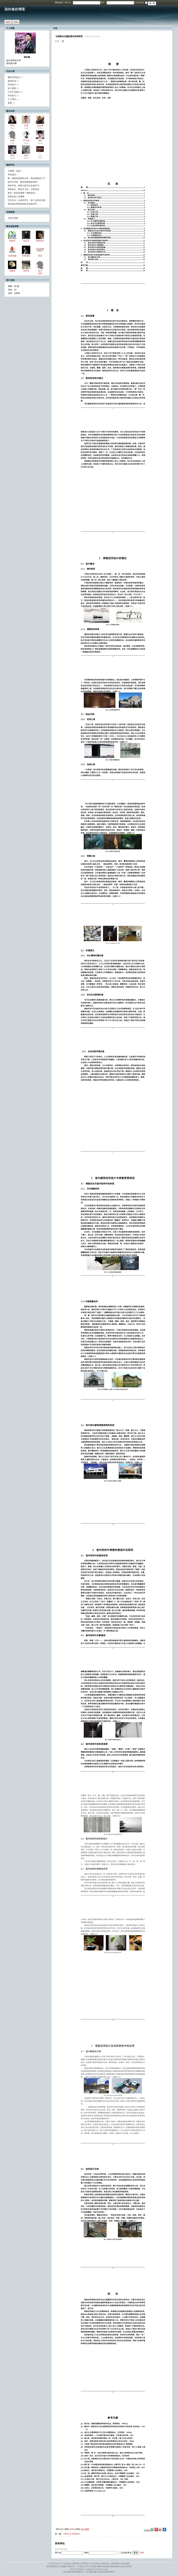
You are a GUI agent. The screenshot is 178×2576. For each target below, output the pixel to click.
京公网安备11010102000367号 (100, 2572)
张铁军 (12, 241)
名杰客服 (12, 256)
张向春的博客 (14, 9)
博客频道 (16, 2)
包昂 (40, 140)
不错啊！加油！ (15, 171)
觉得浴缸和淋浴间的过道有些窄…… (24, 204)
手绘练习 (12, 95)
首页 (8, 22)
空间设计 (12, 84)
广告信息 (66, 2563)
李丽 (12, 140)
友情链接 (115, 2563)
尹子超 (26, 140)
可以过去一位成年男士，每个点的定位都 (26, 200)
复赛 (10, 103)
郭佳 (12, 125)
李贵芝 (26, 271)
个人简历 (12, 99)
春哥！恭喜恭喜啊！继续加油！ (22, 193)
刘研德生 (26, 256)
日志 (16, 22)
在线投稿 (75, 2563)
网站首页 (59, 2)
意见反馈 (95, 2563)
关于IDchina (54, 2563)
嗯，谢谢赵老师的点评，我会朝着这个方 (26, 178)
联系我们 (85, 2563)
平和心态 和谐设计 (71, 2534)
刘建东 (12, 271)
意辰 (40, 256)
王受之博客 (13, 218)
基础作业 (12, 81)
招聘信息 (105, 2563)
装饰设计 (40, 241)
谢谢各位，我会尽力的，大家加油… (24, 189)
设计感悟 (12, 88)
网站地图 (125, 2563)
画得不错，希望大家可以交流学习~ (24, 185)
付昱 (26, 125)
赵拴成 (40, 125)
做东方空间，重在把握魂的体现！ (23, 182)
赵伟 (26, 155)
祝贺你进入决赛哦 (16, 196)
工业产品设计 (14, 92)
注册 (142, 2552)
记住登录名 (126, 2552)
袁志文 (26, 241)
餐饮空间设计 (14, 77)
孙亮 (12, 155)
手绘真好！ (13, 174)
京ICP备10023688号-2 (73, 2572)
